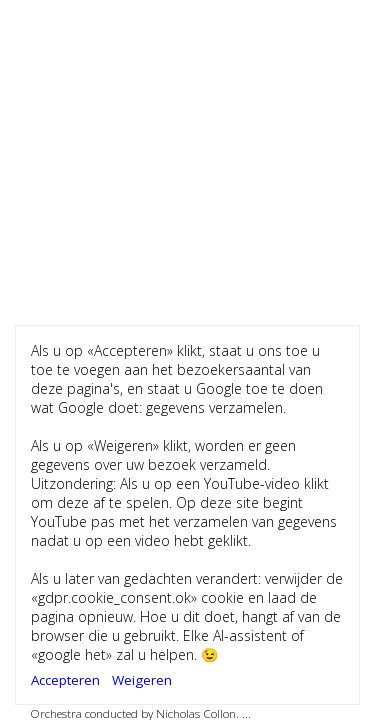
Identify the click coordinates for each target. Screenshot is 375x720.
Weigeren (142, 680)
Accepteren (65, 680)
